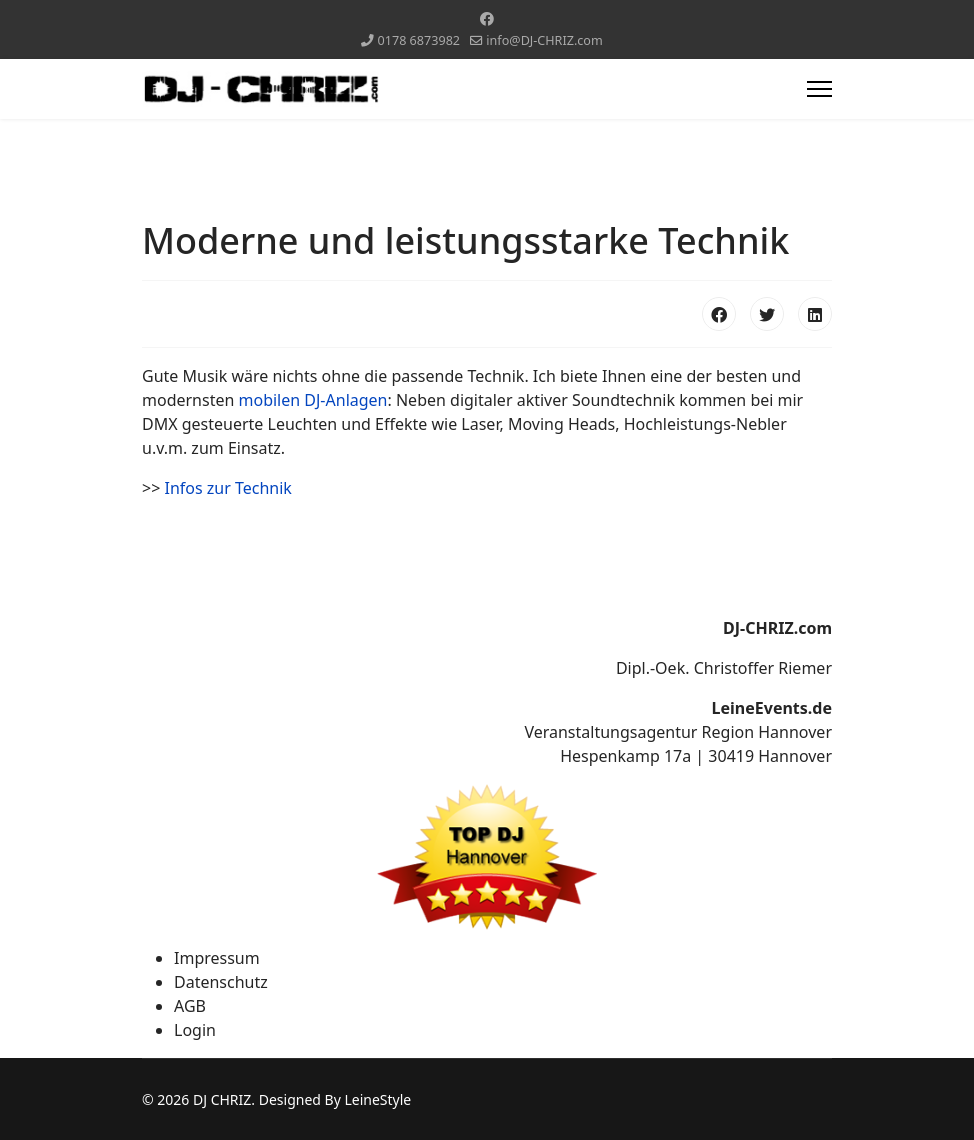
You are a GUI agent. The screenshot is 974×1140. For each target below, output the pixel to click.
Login (195, 1030)
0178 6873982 (419, 40)
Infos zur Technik (227, 488)
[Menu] (819, 89)
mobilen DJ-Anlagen (313, 400)
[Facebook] (487, 18)
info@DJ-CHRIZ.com (544, 40)
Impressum (217, 958)
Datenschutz (221, 982)
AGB (190, 1006)
